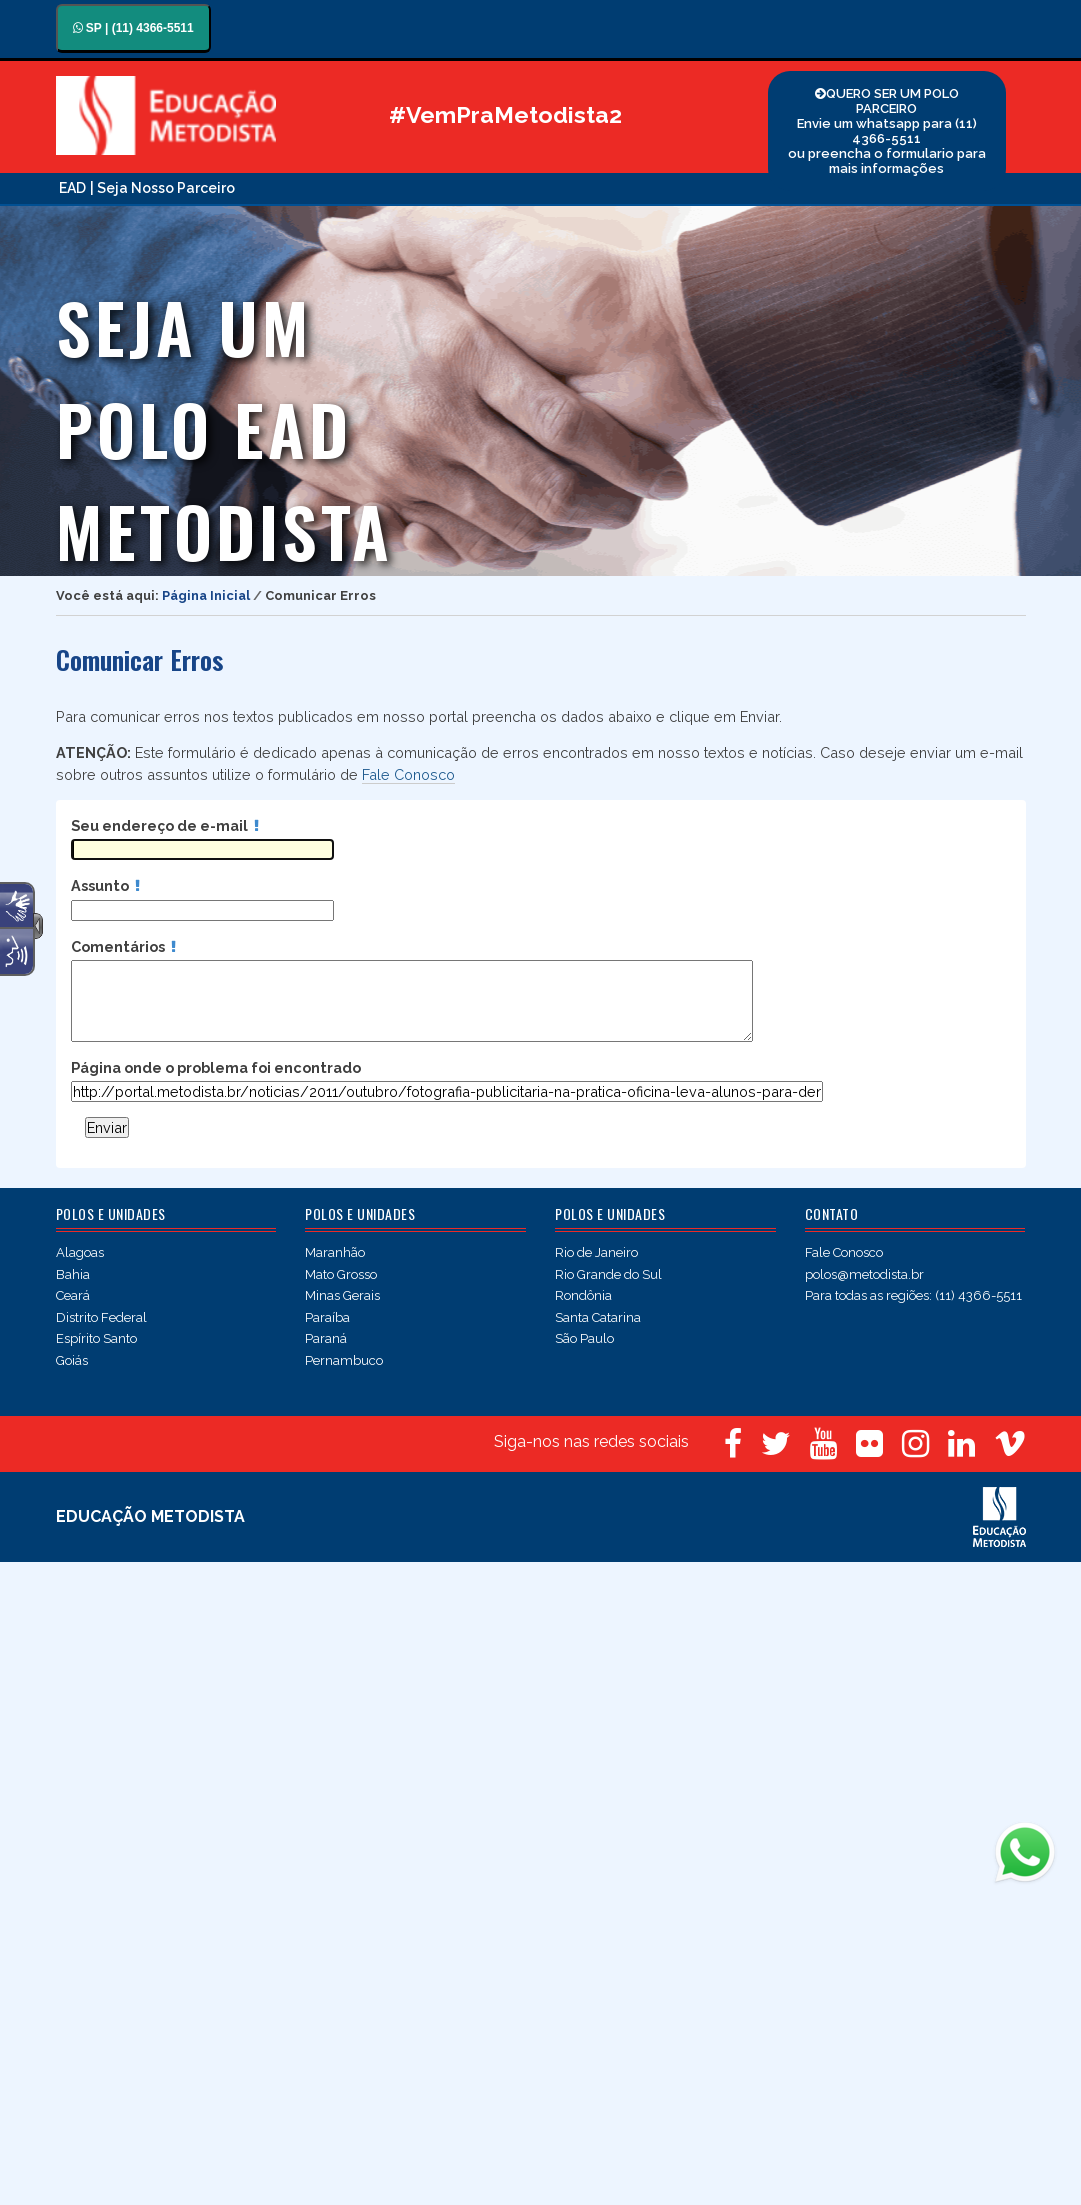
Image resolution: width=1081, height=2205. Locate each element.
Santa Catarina (598, 1317)
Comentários (123, 946)
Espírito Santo (96, 1338)
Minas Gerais (342, 1295)
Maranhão (335, 1252)
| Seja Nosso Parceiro (162, 188)
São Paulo (584, 1338)
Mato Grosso (341, 1274)
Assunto (105, 885)
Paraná (326, 1338)
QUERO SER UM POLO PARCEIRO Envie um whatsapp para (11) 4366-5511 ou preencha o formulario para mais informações (887, 131)
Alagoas (80, 1252)
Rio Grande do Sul (608, 1274)
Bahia (73, 1274)
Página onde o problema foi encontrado (216, 1067)
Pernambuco (344, 1360)
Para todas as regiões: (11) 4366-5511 (913, 1295)
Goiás (72, 1360)
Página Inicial (206, 595)
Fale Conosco (408, 774)
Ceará (73, 1295)
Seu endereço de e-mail (165, 825)
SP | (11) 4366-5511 (133, 28)
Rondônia (583, 1295)
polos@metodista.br (864, 1274)
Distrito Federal (101, 1317)
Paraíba (327, 1317)
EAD (72, 188)
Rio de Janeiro (596, 1252)
